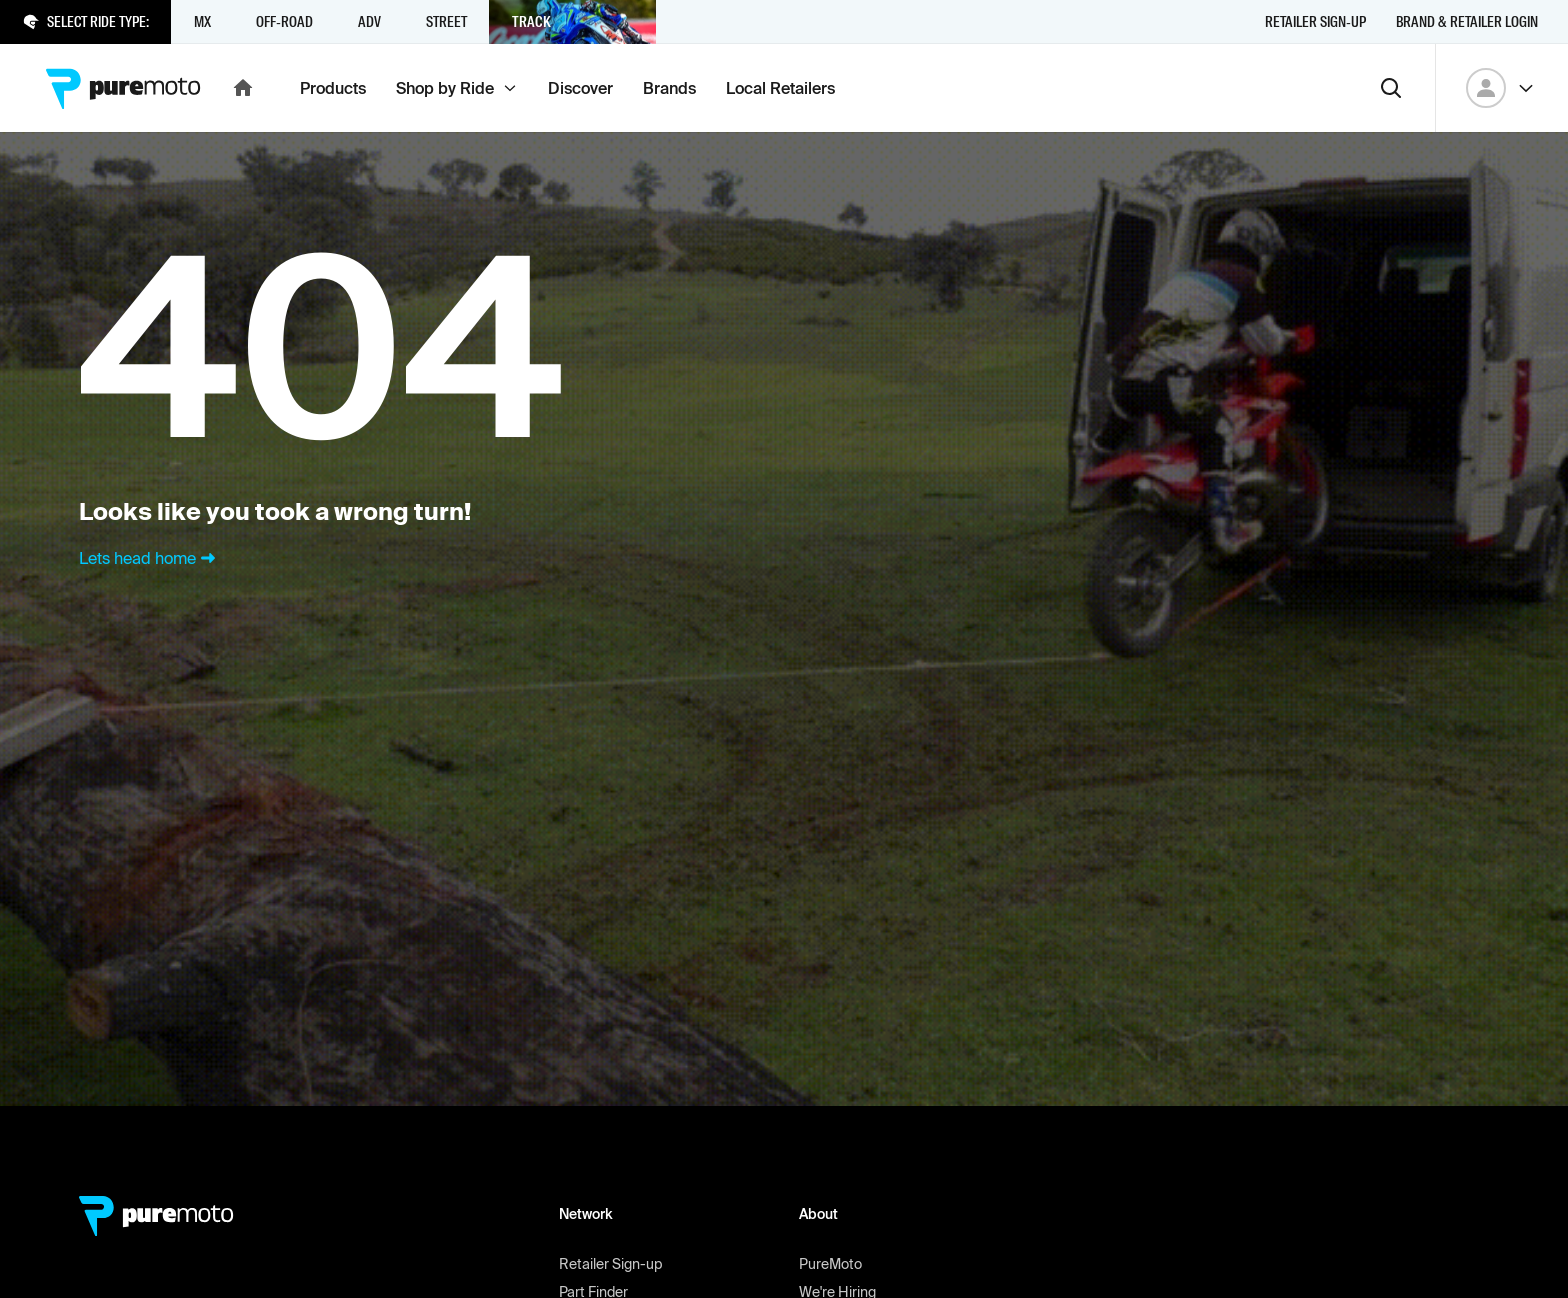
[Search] (1391, 88)
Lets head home (149, 558)
